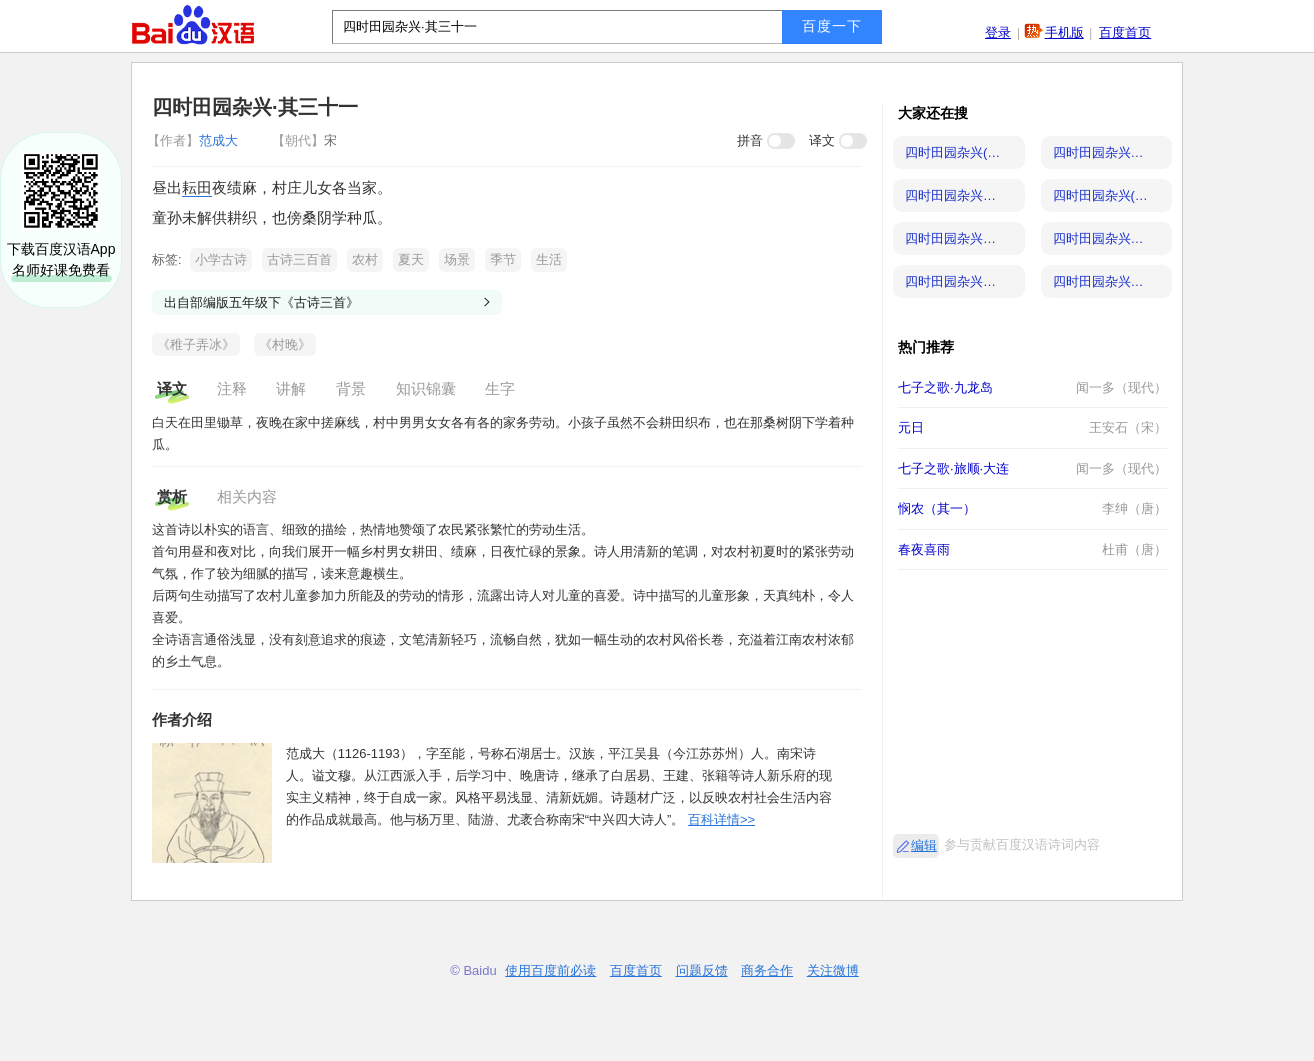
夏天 (411, 259)
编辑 (924, 845)
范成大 (194, 140)
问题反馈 (702, 970)
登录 (998, 32)
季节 (503, 259)
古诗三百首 (299, 259)
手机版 (1064, 32)
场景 (457, 259)
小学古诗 (221, 259)
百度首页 (1125, 32)
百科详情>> (721, 819)
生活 (549, 259)
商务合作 (767, 970)
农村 (365, 259)
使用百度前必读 (550, 970)
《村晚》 (285, 344)
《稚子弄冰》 (196, 344)
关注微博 (833, 970)
